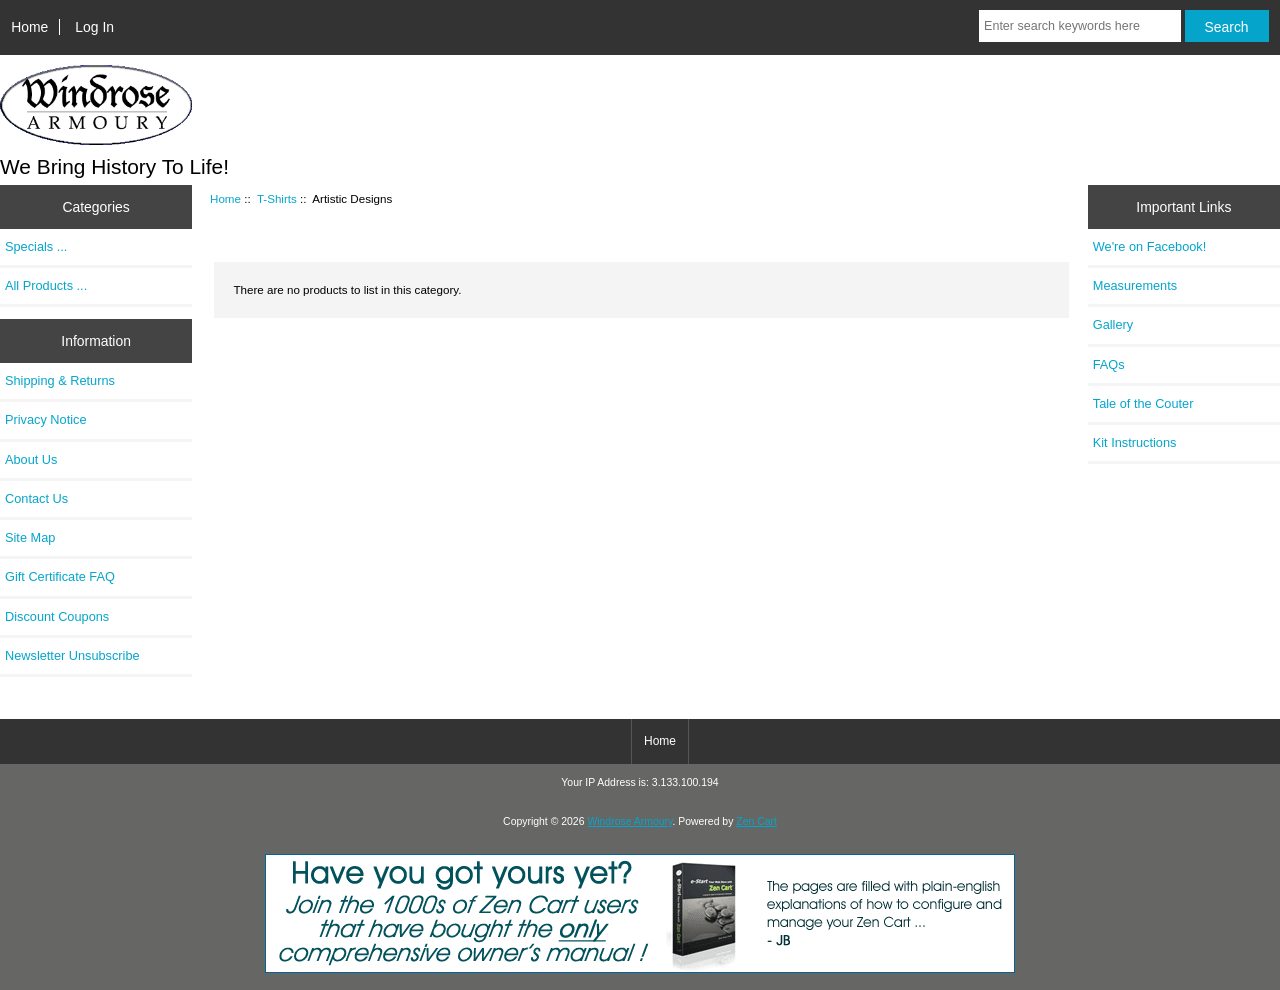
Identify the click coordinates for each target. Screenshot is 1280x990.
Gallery (1113, 324)
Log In (94, 27)
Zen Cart (756, 821)
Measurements (1135, 285)
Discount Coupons (57, 616)
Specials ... (36, 246)
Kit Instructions (1135, 442)
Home (29, 27)
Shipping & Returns (60, 380)
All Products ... (46, 285)
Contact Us (36, 498)
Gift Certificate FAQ (60, 576)
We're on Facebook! (1149, 246)
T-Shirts (277, 198)
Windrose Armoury (629, 821)
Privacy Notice (45, 419)
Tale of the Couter (1143, 403)
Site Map (30, 537)
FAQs (1109, 364)
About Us (31, 459)
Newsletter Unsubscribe (72, 655)
